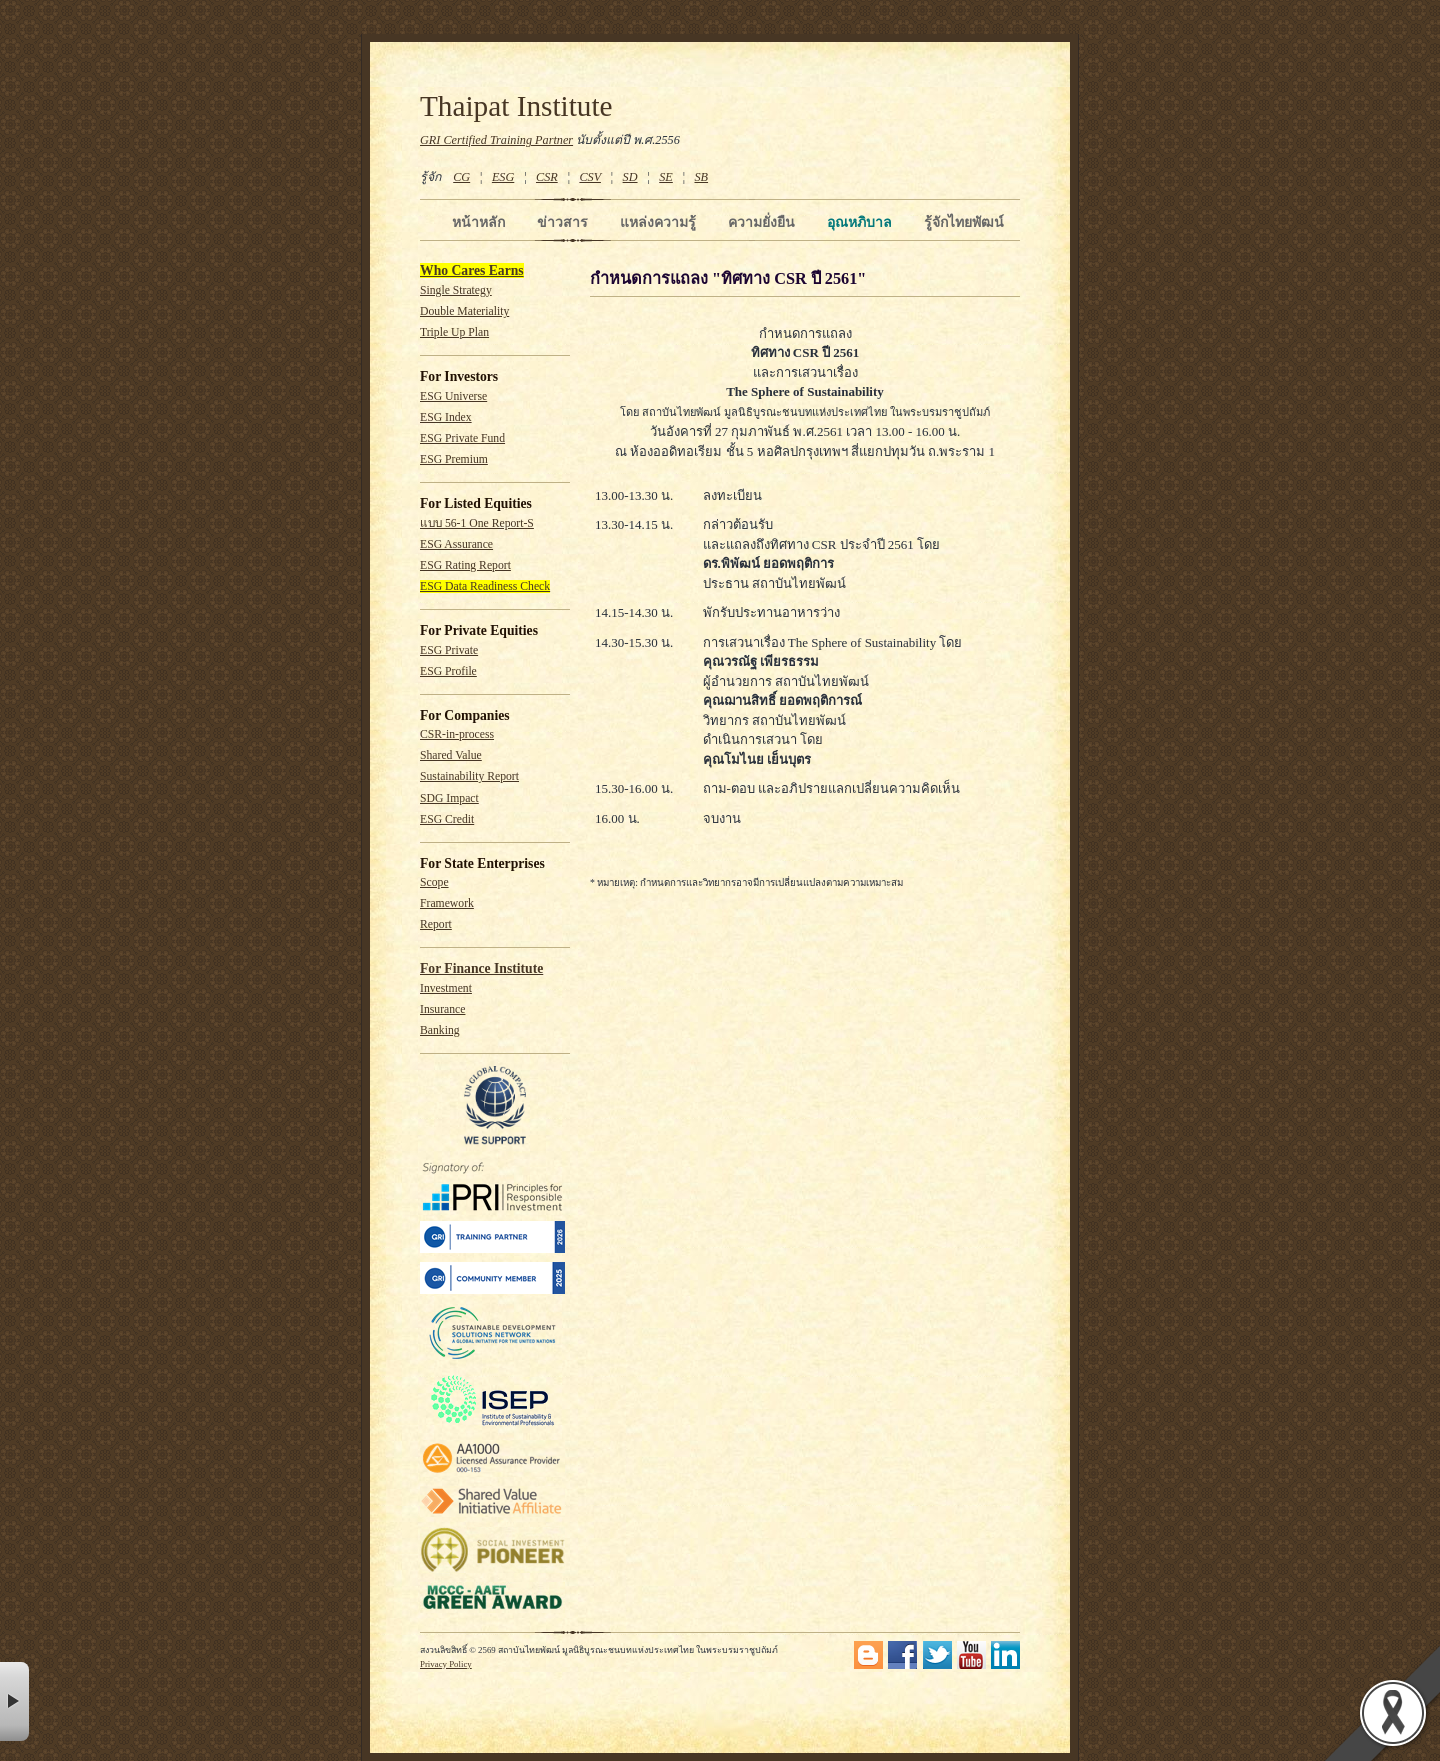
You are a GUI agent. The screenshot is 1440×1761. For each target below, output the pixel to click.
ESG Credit (447, 819)
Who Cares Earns (472, 270)
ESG (503, 177)
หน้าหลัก (478, 222)
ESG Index (446, 417)
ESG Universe (453, 396)
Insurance (442, 1009)
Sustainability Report (469, 776)
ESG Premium (454, 459)
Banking (440, 1030)
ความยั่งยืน (761, 222)
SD (630, 177)
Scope (434, 882)
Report (436, 924)
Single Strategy (456, 290)
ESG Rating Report (465, 565)
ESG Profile (448, 671)
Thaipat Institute (516, 106)
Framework (447, 903)
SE (666, 177)
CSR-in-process (457, 734)
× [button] (14, 1701)
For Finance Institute (481, 968)
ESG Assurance (456, 544)
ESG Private (449, 650)
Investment (446, 988)
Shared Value (451, 755)
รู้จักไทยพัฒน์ (964, 222)
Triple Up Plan (454, 332)
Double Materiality (464, 311)
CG (461, 177)
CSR (547, 177)
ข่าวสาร (562, 222)
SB (702, 177)
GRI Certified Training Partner (496, 140)
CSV (590, 177)
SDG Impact (449, 798)
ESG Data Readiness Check (485, 586)
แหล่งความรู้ (658, 222)
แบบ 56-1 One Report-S (477, 523)
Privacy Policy (446, 1664)
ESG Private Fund (462, 438)
